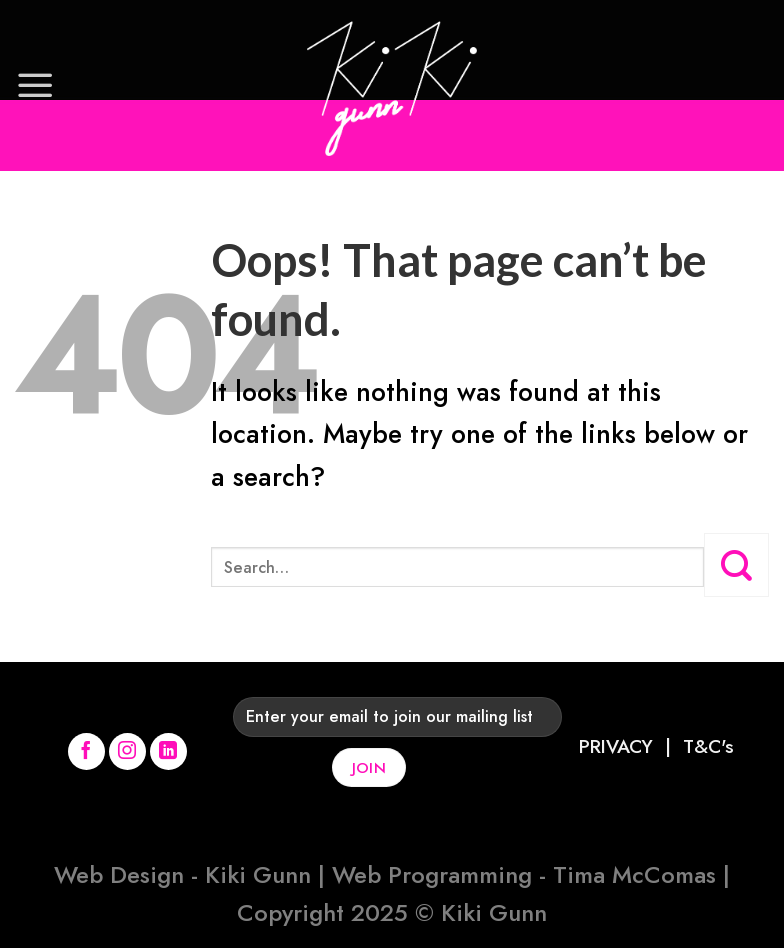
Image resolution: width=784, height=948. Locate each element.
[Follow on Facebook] (87, 752)
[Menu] (35, 85)
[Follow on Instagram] (128, 752)
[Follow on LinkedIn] (169, 752)
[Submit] (736, 565)
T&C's (708, 746)
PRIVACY (616, 746)
